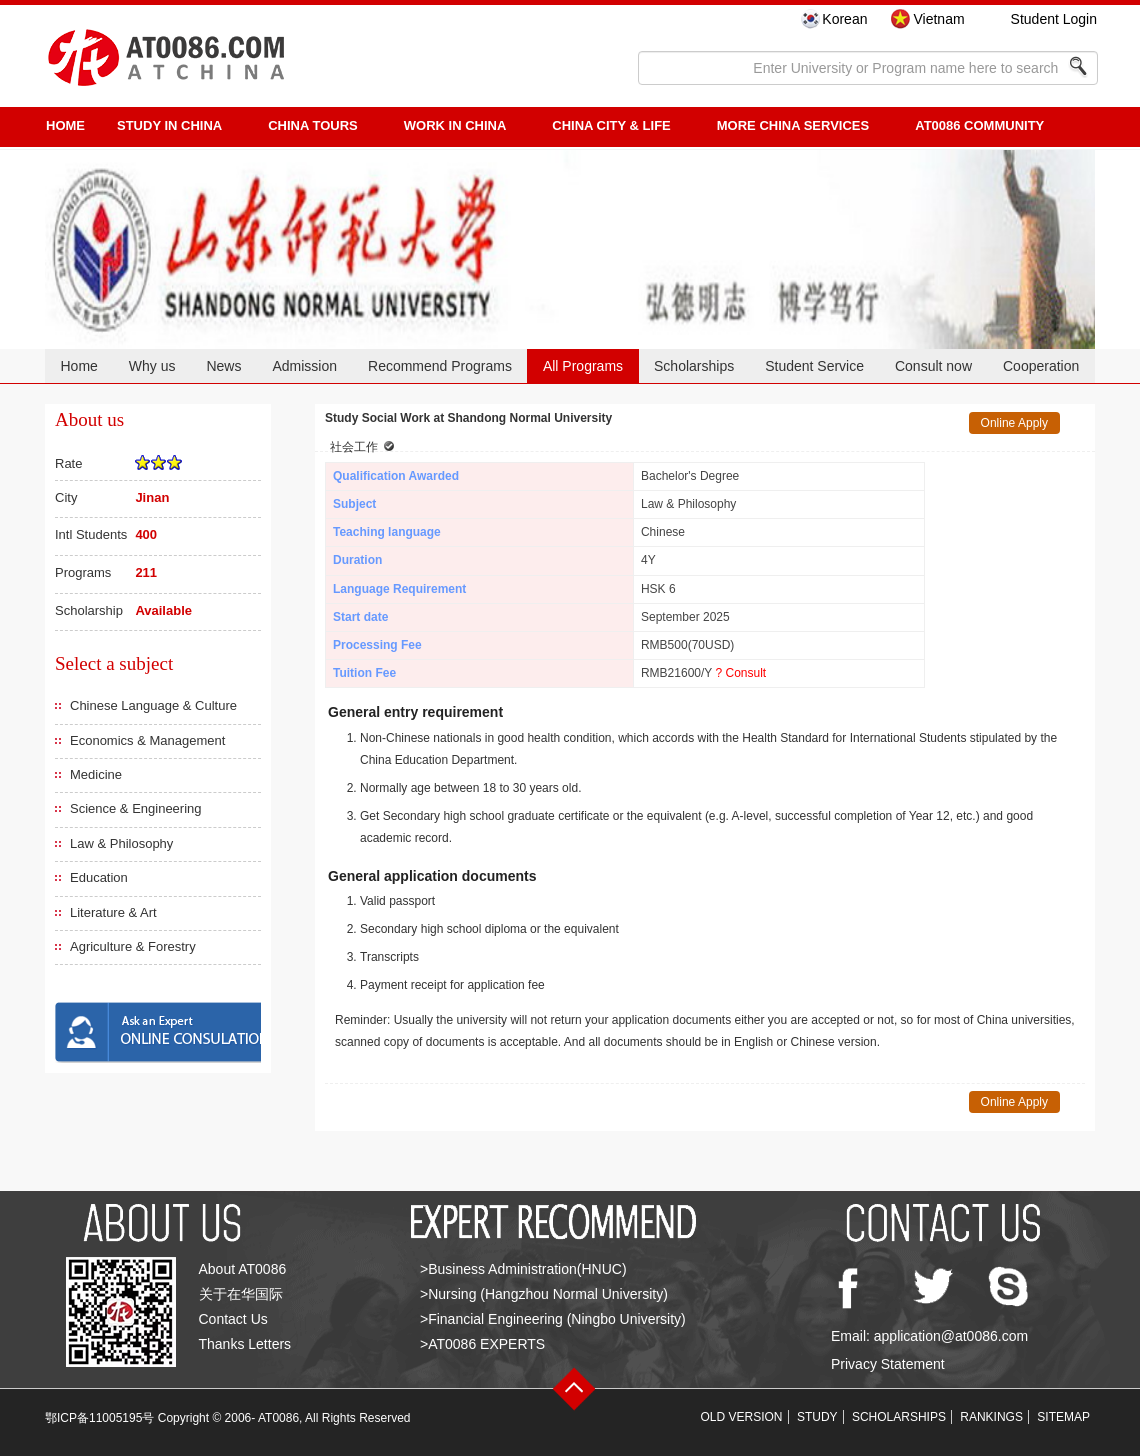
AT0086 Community (979, 125)
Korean (844, 19)
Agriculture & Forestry (133, 946)
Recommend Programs (440, 366)
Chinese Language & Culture (153, 705)
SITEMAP (1063, 1417)
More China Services (793, 125)
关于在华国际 (241, 1294)
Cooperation (1041, 366)
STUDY (817, 1417)
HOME (65, 125)
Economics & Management (147, 740)
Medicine (96, 774)
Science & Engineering (136, 808)
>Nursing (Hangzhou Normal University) (544, 1294)
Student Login (1054, 19)
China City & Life (611, 125)
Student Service (814, 366)
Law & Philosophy (121, 843)
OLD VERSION (742, 1417)
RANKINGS (991, 1417)
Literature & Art (113, 912)
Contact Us (233, 1319)
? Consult (740, 673)
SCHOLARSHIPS (899, 1417)
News (223, 366)
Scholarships (694, 366)
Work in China (455, 125)
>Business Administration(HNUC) (523, 1269)
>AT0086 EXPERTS (482, 1344)
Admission (304, 366)
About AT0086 (243, 1269)
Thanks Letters (245, 1344)
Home (78, 366)
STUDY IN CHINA (169, 125)
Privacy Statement (888, 1364)
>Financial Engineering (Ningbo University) (553, 1319)
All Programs (583, 366)
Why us (152, 366)
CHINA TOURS (313, 125)
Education (99, 877)
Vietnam (938, 19)
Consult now (933, 366)
